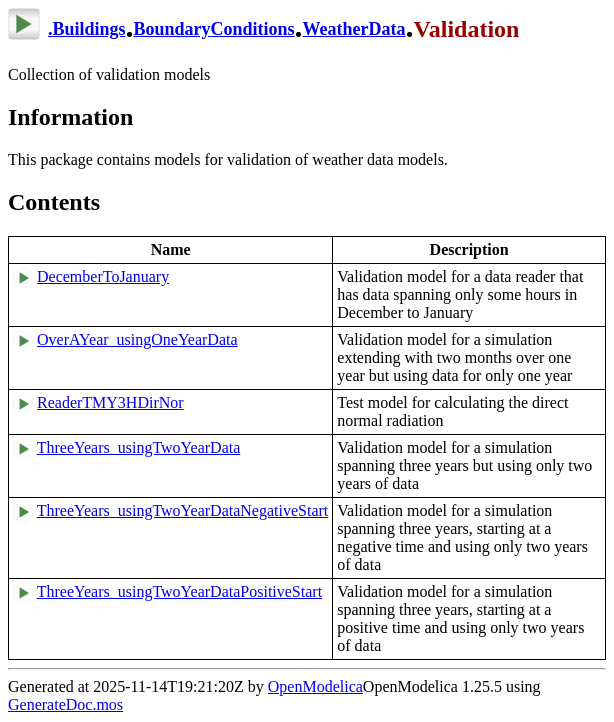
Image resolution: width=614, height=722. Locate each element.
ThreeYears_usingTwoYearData (139, 447)
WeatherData (354, 29)
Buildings (89, 29)
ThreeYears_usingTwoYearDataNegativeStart (183, 510)
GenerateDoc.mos (65, 704)
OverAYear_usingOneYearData (137, 339)
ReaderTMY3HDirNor (110, 402)
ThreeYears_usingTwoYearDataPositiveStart (179, 591)
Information (70, 117)
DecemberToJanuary (103, 276)
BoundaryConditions (214, 29)
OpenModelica (315, 686)
